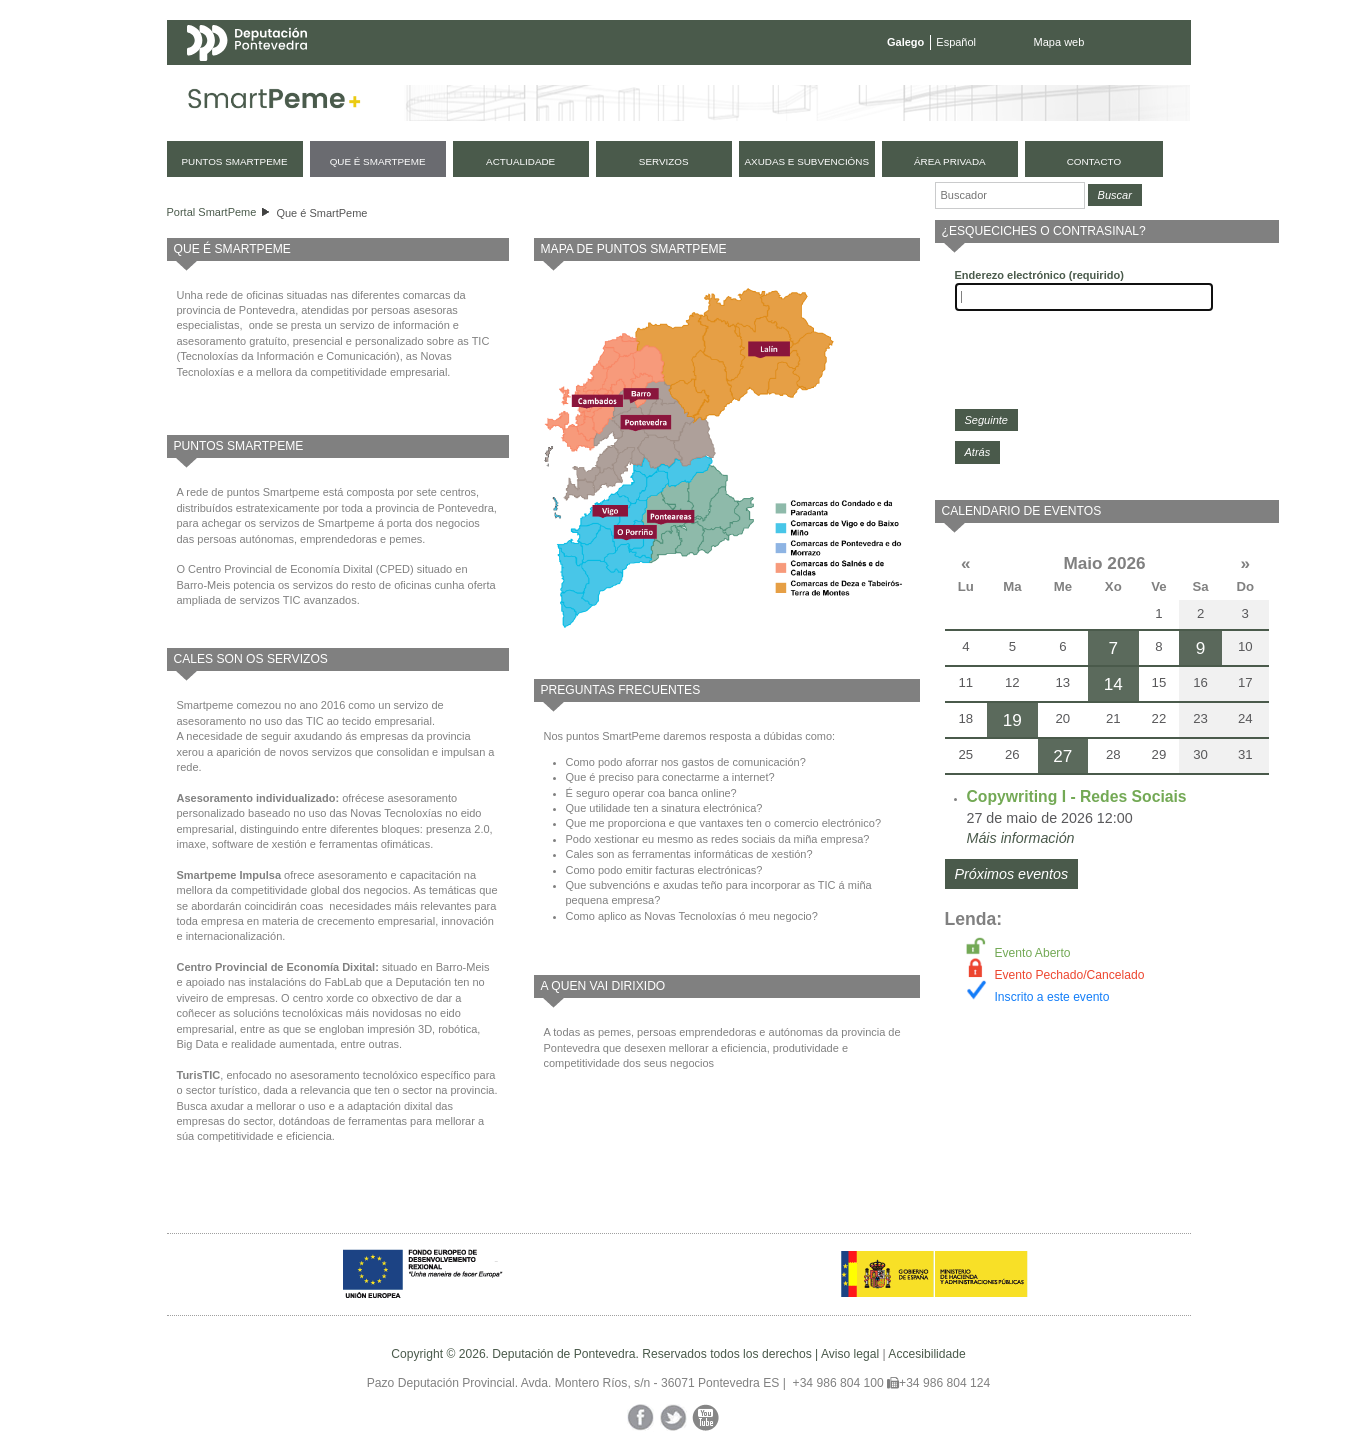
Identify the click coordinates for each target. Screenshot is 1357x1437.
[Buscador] (1010, 195)
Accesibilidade (926, 1354)
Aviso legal (850, 1354)
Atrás (978, 452)
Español (956, 42)
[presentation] (1107, 360)
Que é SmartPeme (321, 213)
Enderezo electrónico (1039, 275)
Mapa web (1059, 42)
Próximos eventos (1012, 874)
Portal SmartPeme (212, 212)
